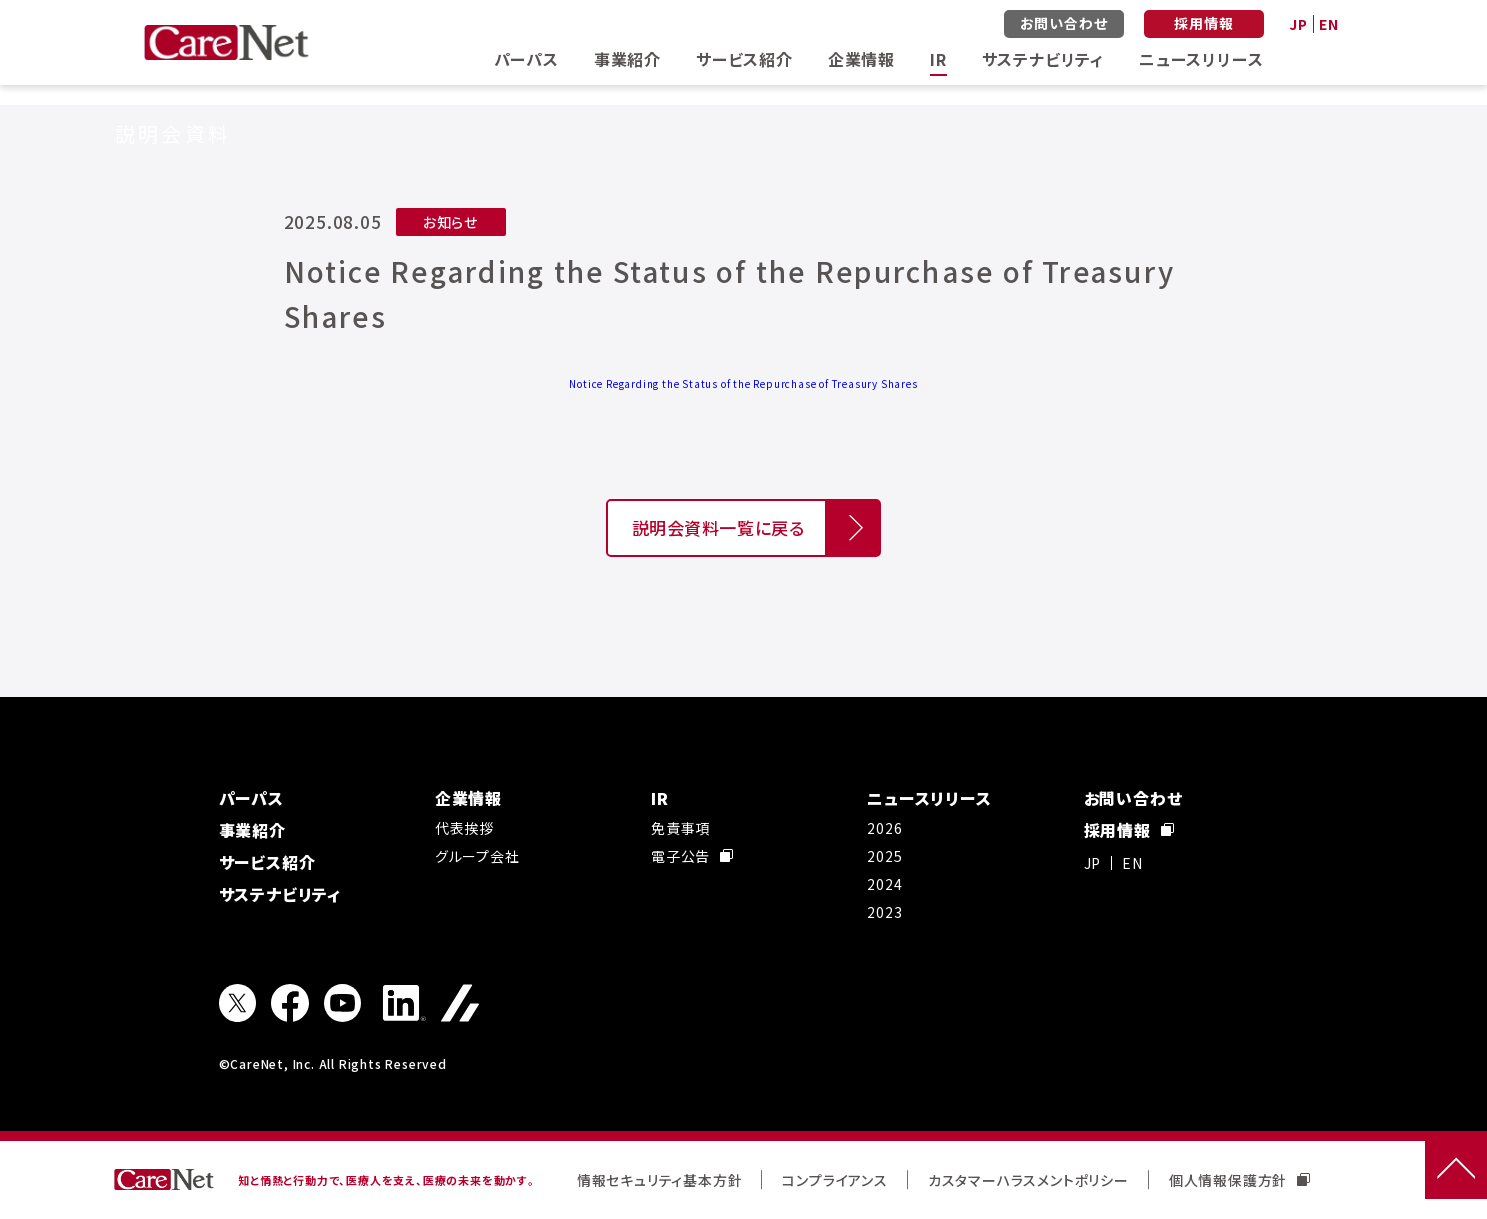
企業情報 (861, 59)
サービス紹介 (744, 59)
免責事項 (680, 828)
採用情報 (1203, 23)
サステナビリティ (1043, 59)
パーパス (526, 59)
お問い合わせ (1064, 23)
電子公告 (692, 856)
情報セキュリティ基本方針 (660, 1180)
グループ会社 (477, 856)
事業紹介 (627, 59)
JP (1298, 24)
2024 (884, 884)
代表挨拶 (464, 828)
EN (1329, 24)
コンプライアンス (834, 1180)
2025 (884, 856)
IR (938, 59)
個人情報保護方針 (1239, 1180)
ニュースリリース (1201, 59)
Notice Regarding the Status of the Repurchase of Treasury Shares (743, 383)
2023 (884, 912)
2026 (884, 828)
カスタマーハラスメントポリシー (1028, 1180)
